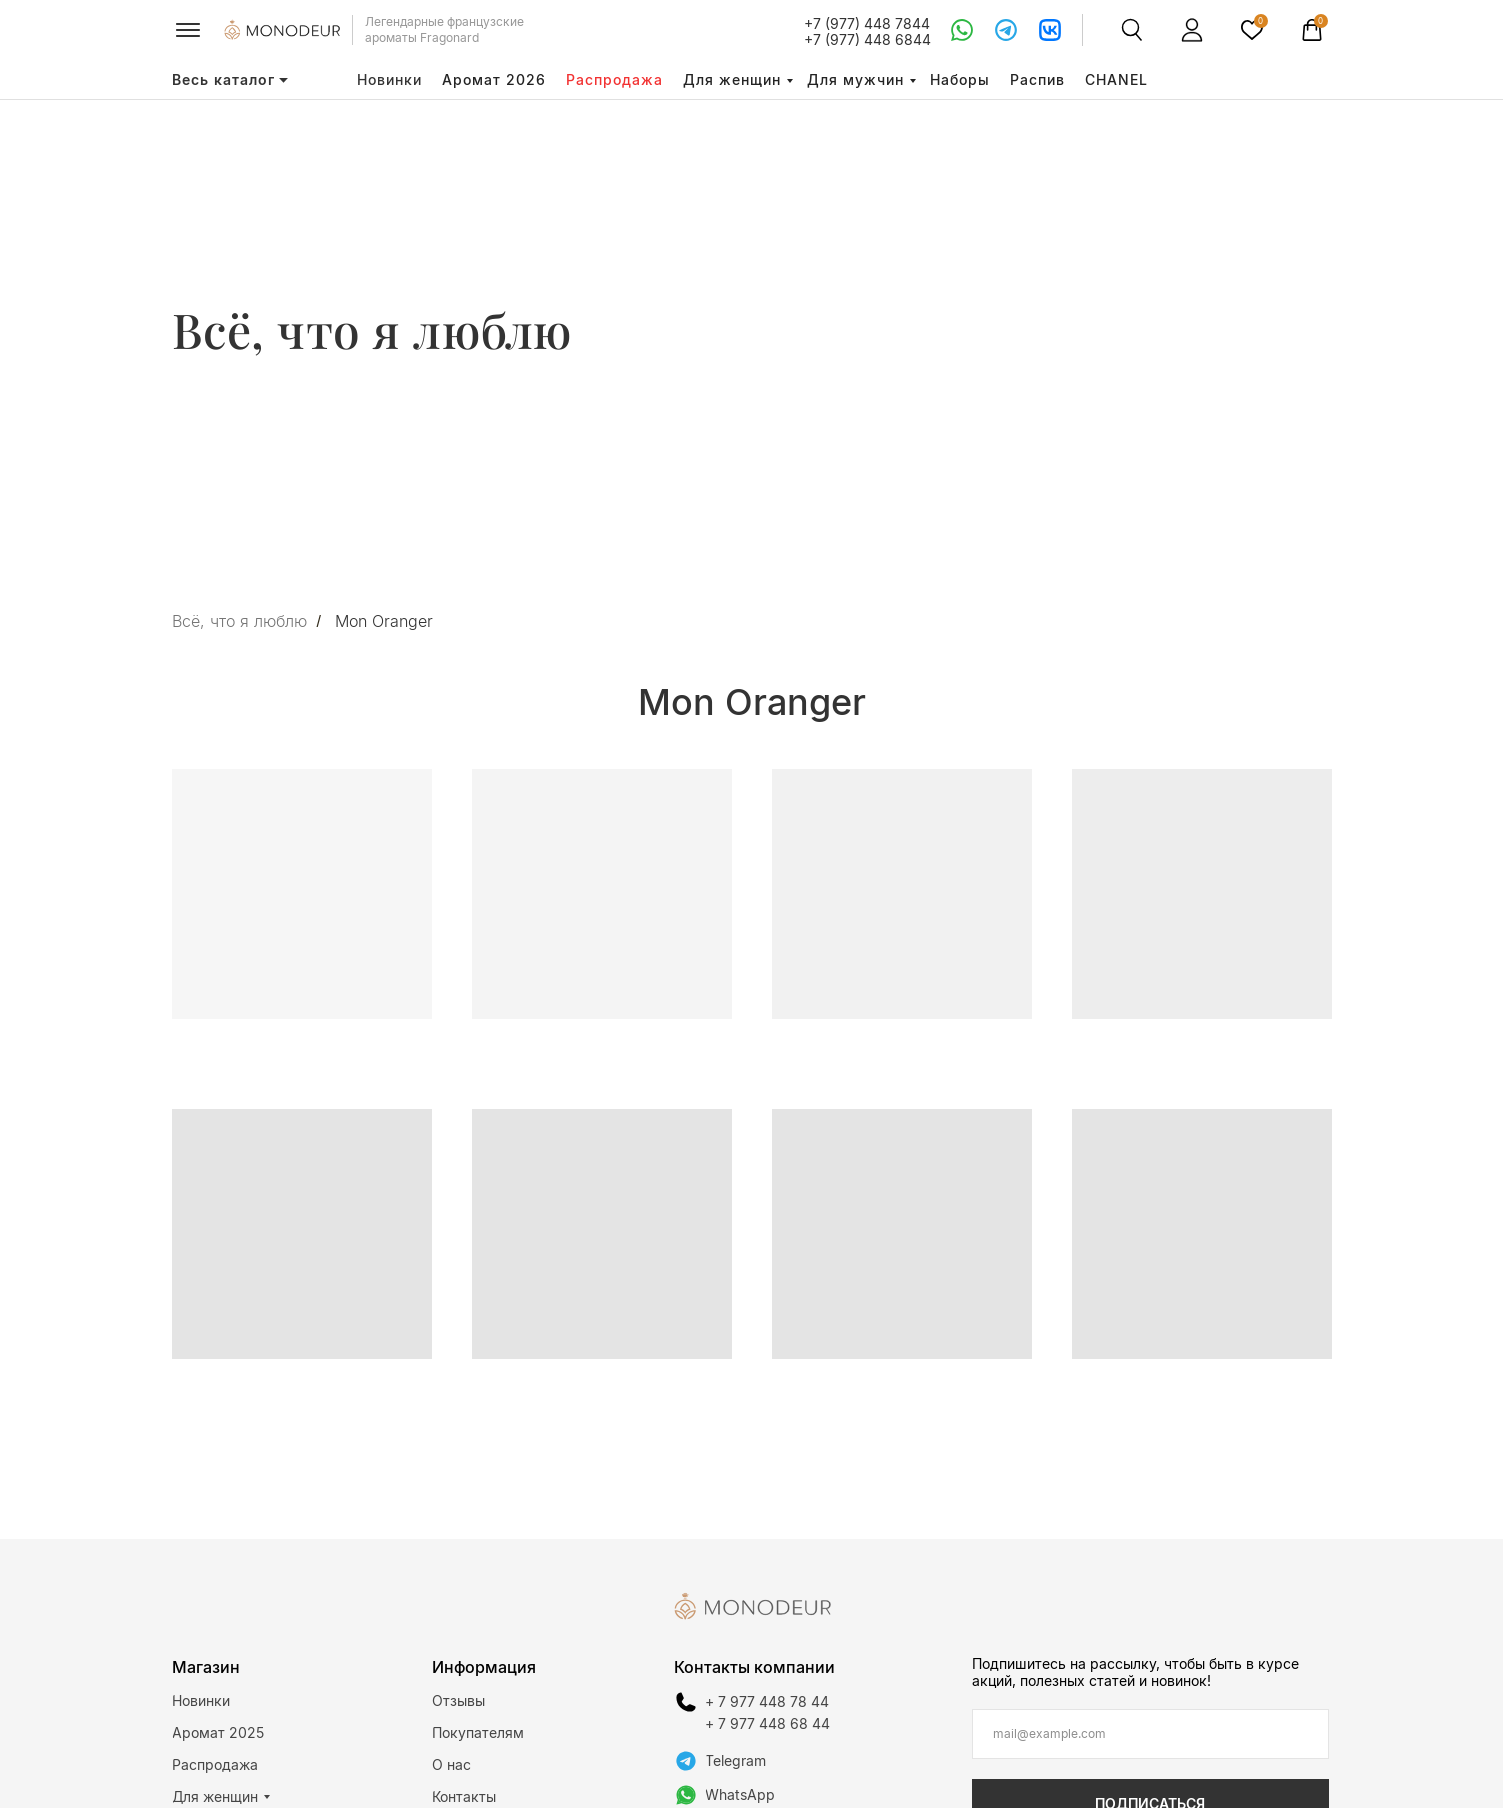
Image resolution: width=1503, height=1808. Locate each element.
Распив (1037, 79)
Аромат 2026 (494, 79)
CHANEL (1116, 79)
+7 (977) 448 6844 (867, 39)
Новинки (389, 79)
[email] (1150, 1734)
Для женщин (732, 79)
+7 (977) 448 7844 (867, 23)
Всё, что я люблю (239, 621)
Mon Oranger (384, 621)
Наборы (960, 79)
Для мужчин (855, 79)
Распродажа (614, 79)
